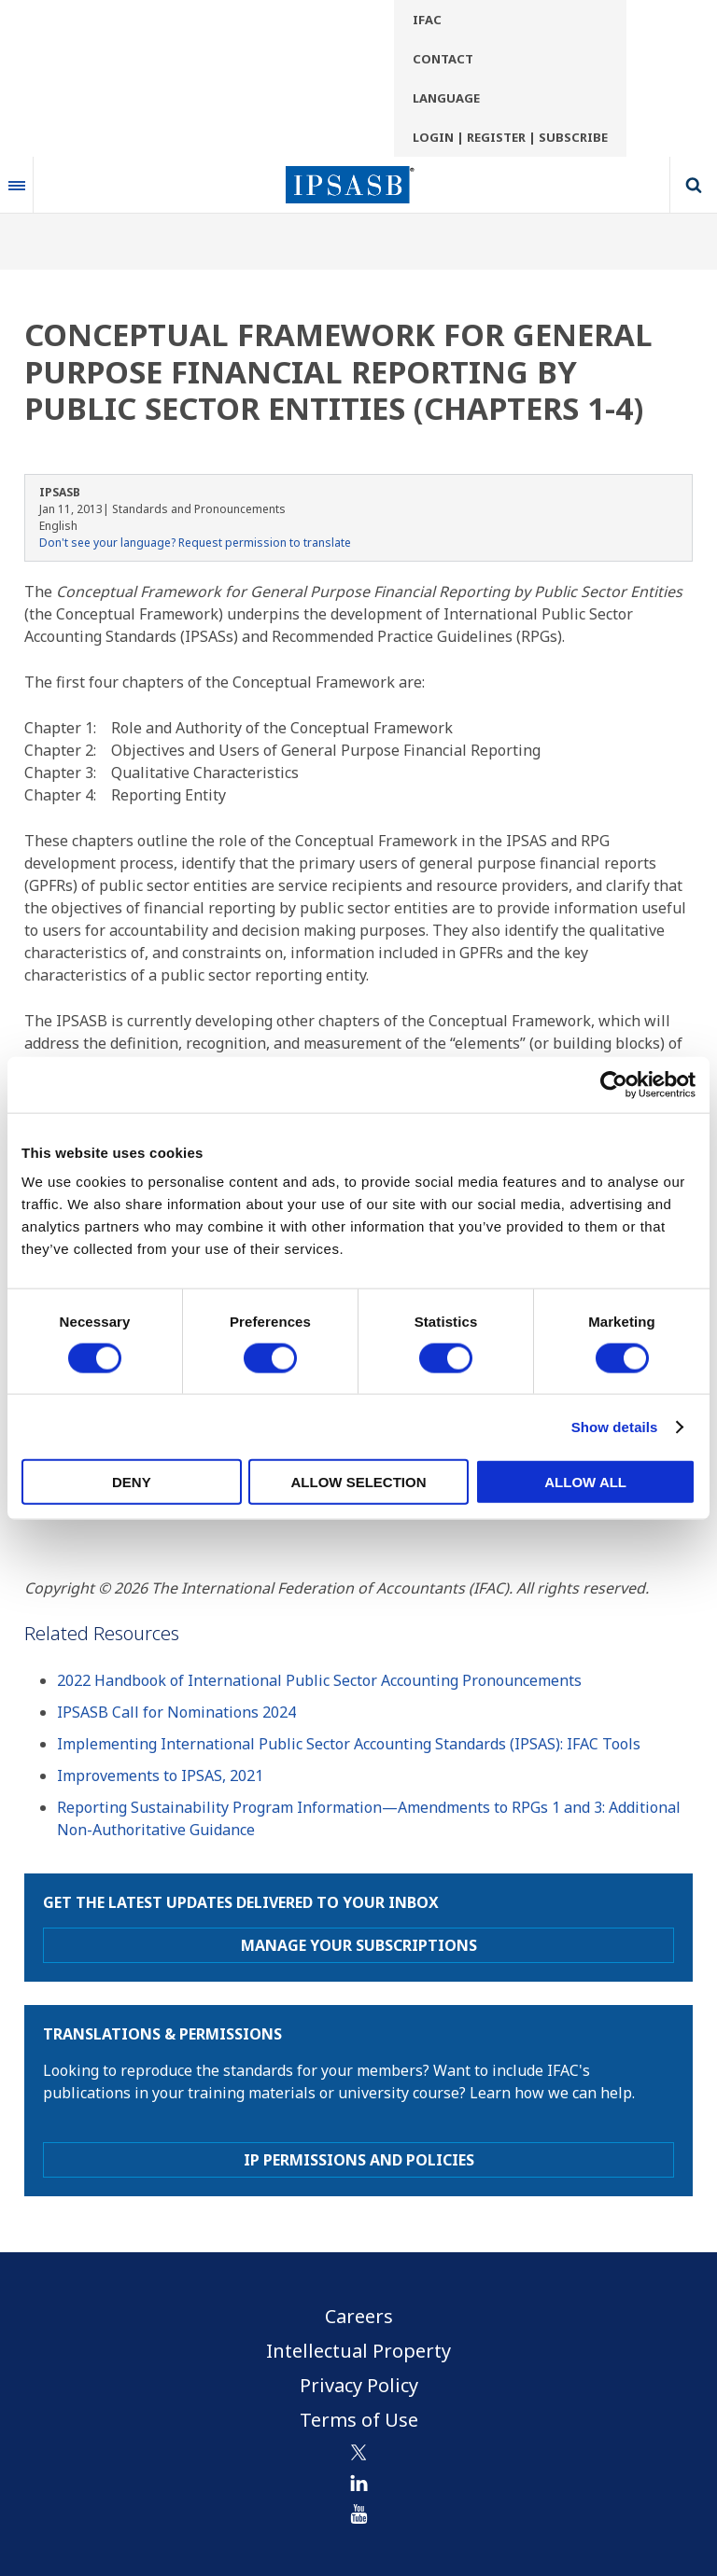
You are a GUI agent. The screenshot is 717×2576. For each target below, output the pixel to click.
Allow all (585, 1482)
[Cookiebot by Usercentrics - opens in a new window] (614, 1084)
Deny (131, 1482)
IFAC (427, 19)
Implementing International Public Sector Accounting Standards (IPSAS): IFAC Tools (348, 1744)
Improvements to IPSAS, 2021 (160, 1775)
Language (446, 98)
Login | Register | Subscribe (510, 137)
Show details (614, 1426)
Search (693, 185)
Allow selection (358, 1482)
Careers (359, 2316)
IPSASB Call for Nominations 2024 (176, 1712)
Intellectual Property (358, 2350)
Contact (443, 58)
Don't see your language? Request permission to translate (195, 542)
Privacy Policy (359, 2385)
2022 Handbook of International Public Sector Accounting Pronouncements (319, 1680)
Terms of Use (359, 2419)
